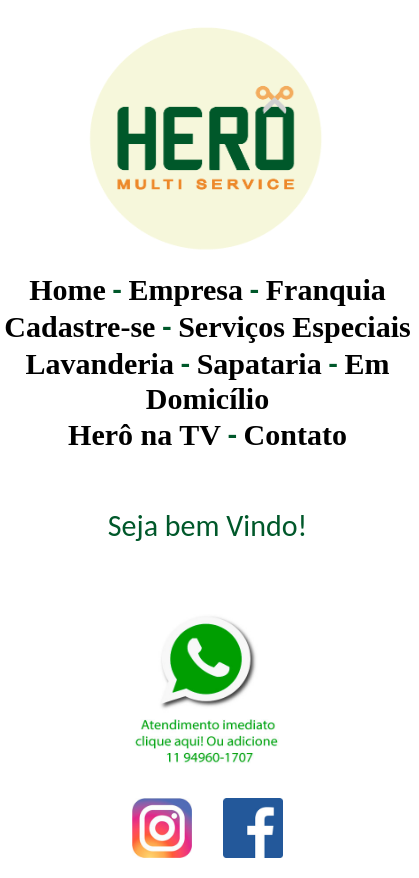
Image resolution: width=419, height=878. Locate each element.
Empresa (186, 289)
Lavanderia (100, 363)
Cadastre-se (79, 326)
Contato (295, 434)
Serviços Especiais (294, 326)
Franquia (326, 289)
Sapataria (259, 363)
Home (67, 289)
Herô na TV (144, 434)
